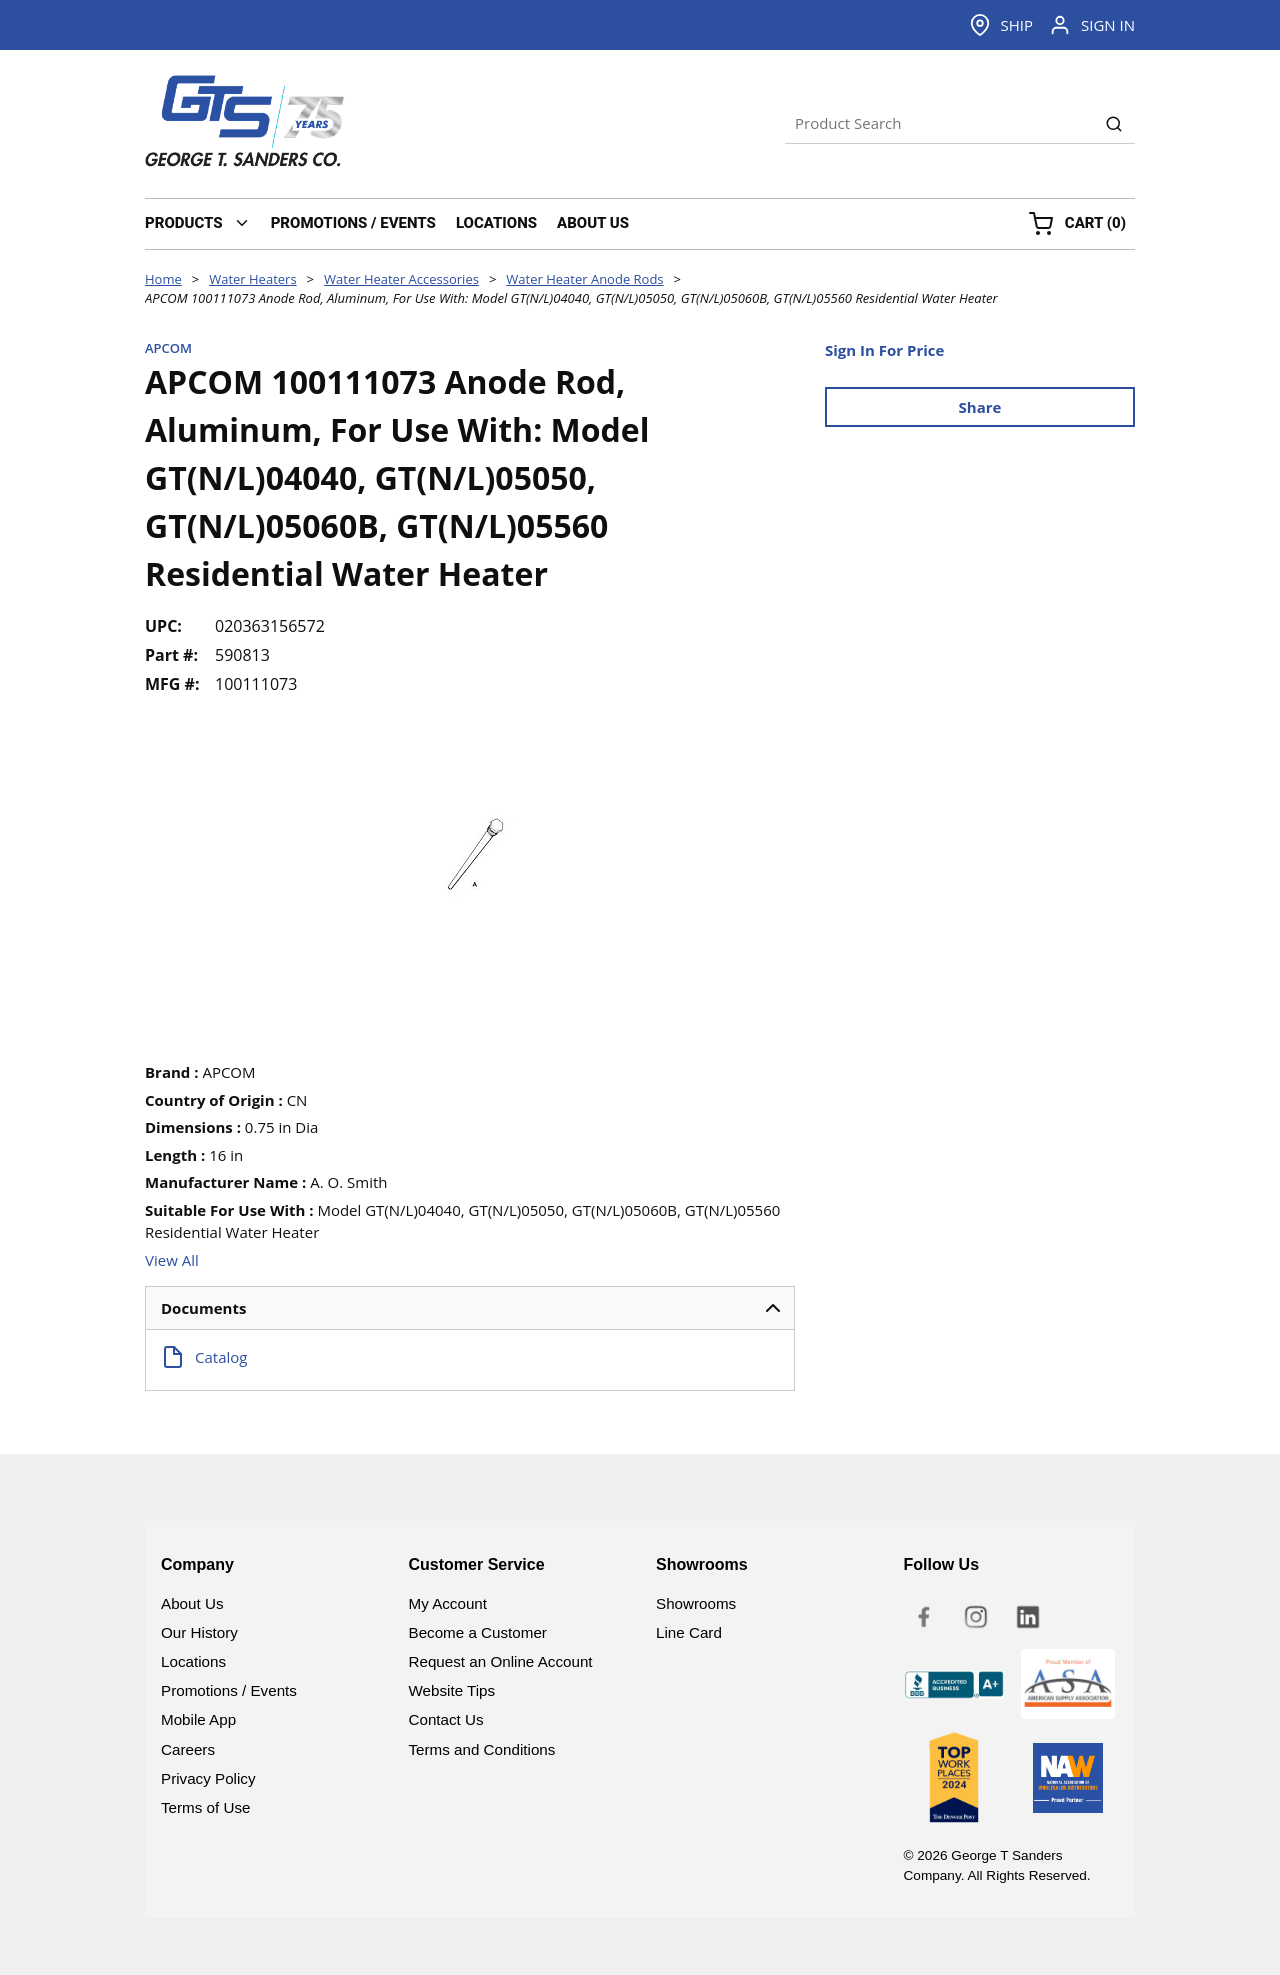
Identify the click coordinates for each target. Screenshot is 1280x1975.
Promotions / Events (229, 1690)
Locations (193, 1661)
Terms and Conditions (482, 1749)
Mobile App (198, 1719)
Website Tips (452, 1690)
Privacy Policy (208, 1778)
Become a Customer (478, 1632)
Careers (188, 1749)
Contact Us (446, 1719)
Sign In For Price (884, 350)
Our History (199, 1632)
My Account (448, 1603)
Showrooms (696, 1603)
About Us (192, 1603)
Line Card (689, 1632)
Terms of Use (205, 1807)
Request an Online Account (501, 1661)
